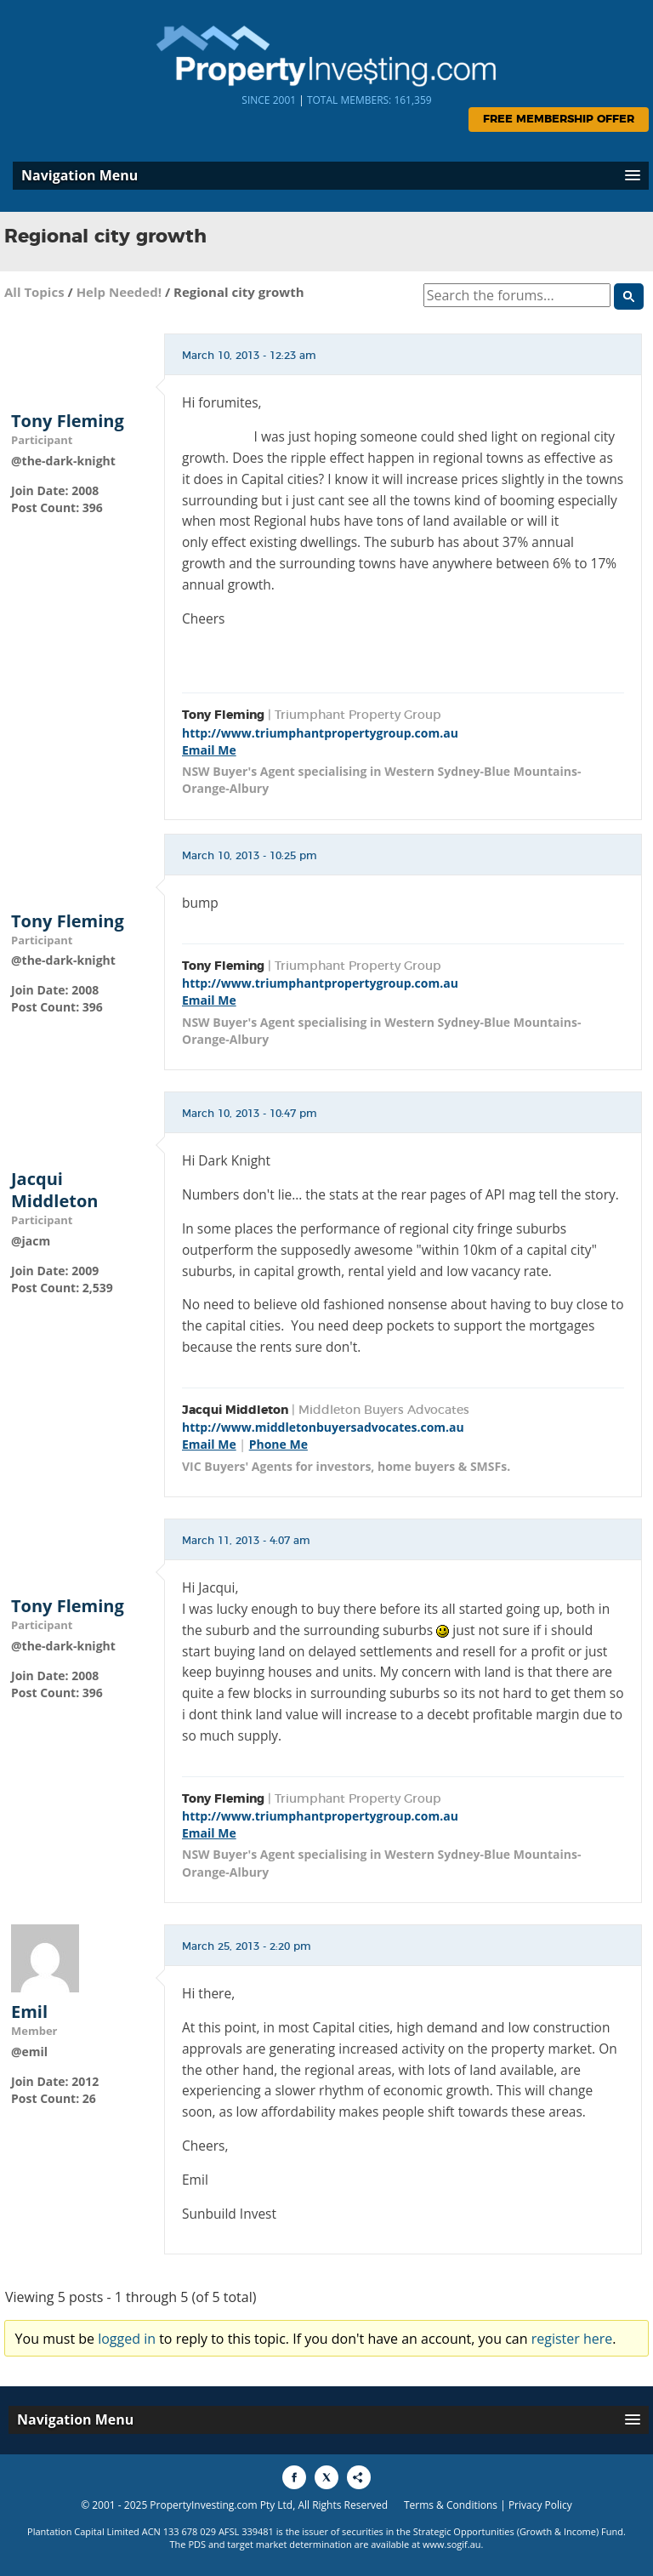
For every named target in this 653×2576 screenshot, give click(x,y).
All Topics (34, 291)
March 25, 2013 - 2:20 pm (246, 1946)
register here (572, 2338)
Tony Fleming (67, 421)
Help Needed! (119, 291)
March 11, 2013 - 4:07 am (246, 1541)
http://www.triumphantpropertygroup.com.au (320, 733)
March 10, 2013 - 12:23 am (249, 355)
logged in (127, 2338)
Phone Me (278, 1444)
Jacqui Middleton (54, 1190)
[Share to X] (326, 2477)
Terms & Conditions (450, 2505)
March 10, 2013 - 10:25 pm (249, 856)
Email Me (209, 750)
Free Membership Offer (558, 119)
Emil (29, 2012)
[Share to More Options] (359, 2477)
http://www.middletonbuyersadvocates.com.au (323, 1427)
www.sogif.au (452, 2544)
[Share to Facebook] (294, 2477)
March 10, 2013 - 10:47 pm (249, 1113)
